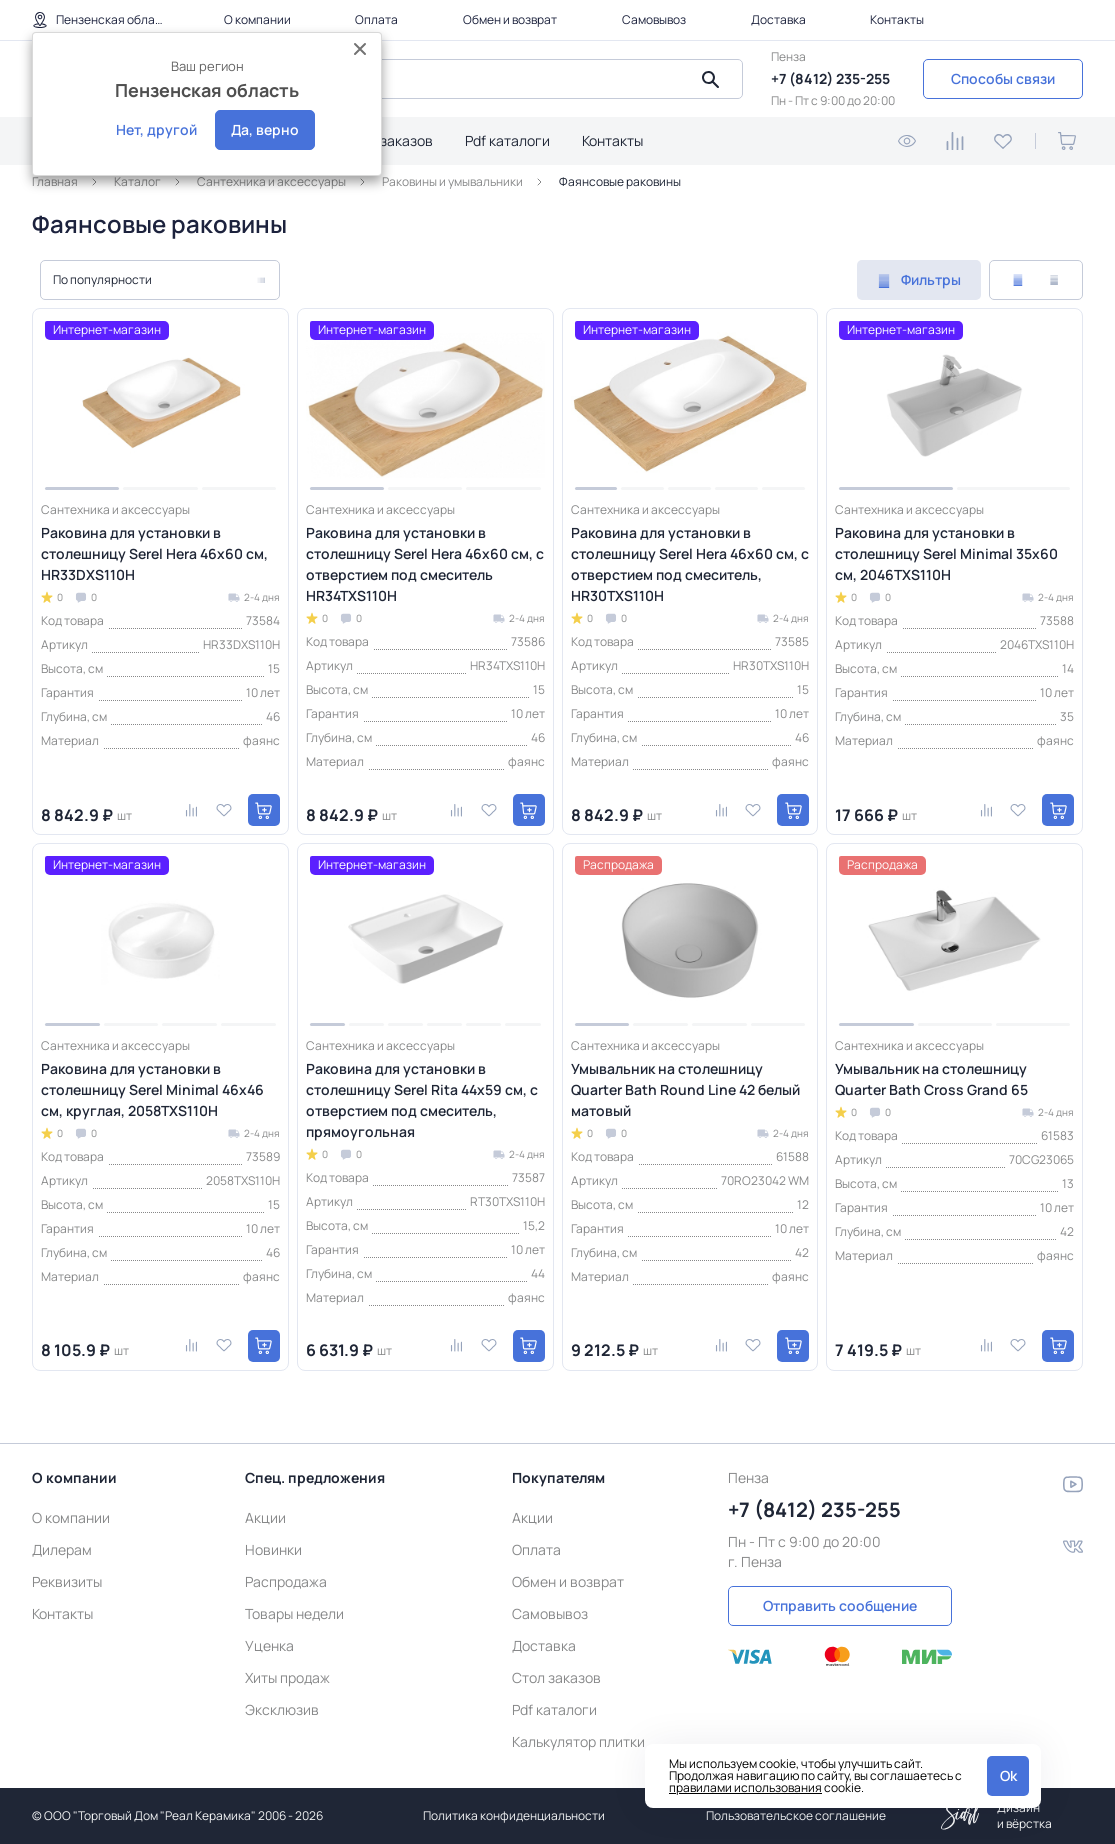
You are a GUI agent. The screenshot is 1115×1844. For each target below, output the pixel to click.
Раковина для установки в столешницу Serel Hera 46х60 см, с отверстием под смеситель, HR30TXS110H (690, 564)
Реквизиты (67, 1581)
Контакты (897, 19)
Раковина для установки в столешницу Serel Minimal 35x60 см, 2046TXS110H (946, 553)
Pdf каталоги (507, 140)
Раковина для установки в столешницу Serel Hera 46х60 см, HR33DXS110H (154, 553)
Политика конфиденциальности (514, 1815)
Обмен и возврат (510, 19)
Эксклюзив (282, 1709)
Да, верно (265, 129)
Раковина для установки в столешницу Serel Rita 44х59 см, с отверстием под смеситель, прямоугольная (422, 1100)
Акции (265, 1517)
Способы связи (1003, 78)
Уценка (269, 1645)
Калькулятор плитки (578, 1741)
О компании (257, 19)
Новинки (273, 1549)
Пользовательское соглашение (796, 1815)
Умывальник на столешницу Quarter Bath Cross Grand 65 (931, 1079)
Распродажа (286, 1581)
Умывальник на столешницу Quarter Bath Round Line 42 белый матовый (685, 1089)
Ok (1008, 1775)
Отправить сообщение (840, 1605)
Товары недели (294, 1613)
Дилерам (62, 1549)
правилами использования (745, 1787)
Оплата (376, 19)
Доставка (778, 19)
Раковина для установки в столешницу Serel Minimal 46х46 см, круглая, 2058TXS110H (152, 1089)
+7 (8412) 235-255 (830, 78)
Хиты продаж (287, 1677)
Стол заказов (388, 140)
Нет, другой (156, 129)
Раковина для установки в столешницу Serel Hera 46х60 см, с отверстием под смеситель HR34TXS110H (425, 564)
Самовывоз (654, 19)
